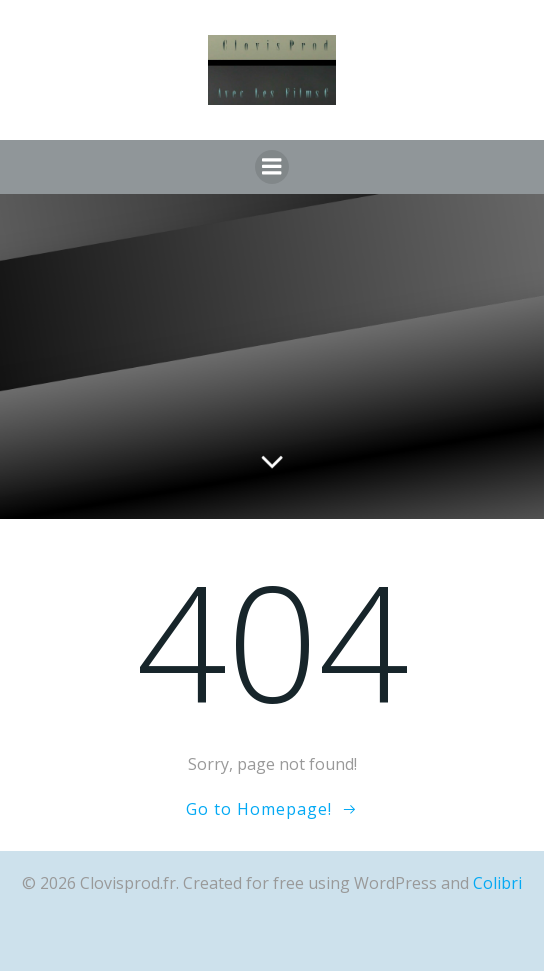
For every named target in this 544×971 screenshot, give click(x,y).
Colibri (497, 883)
